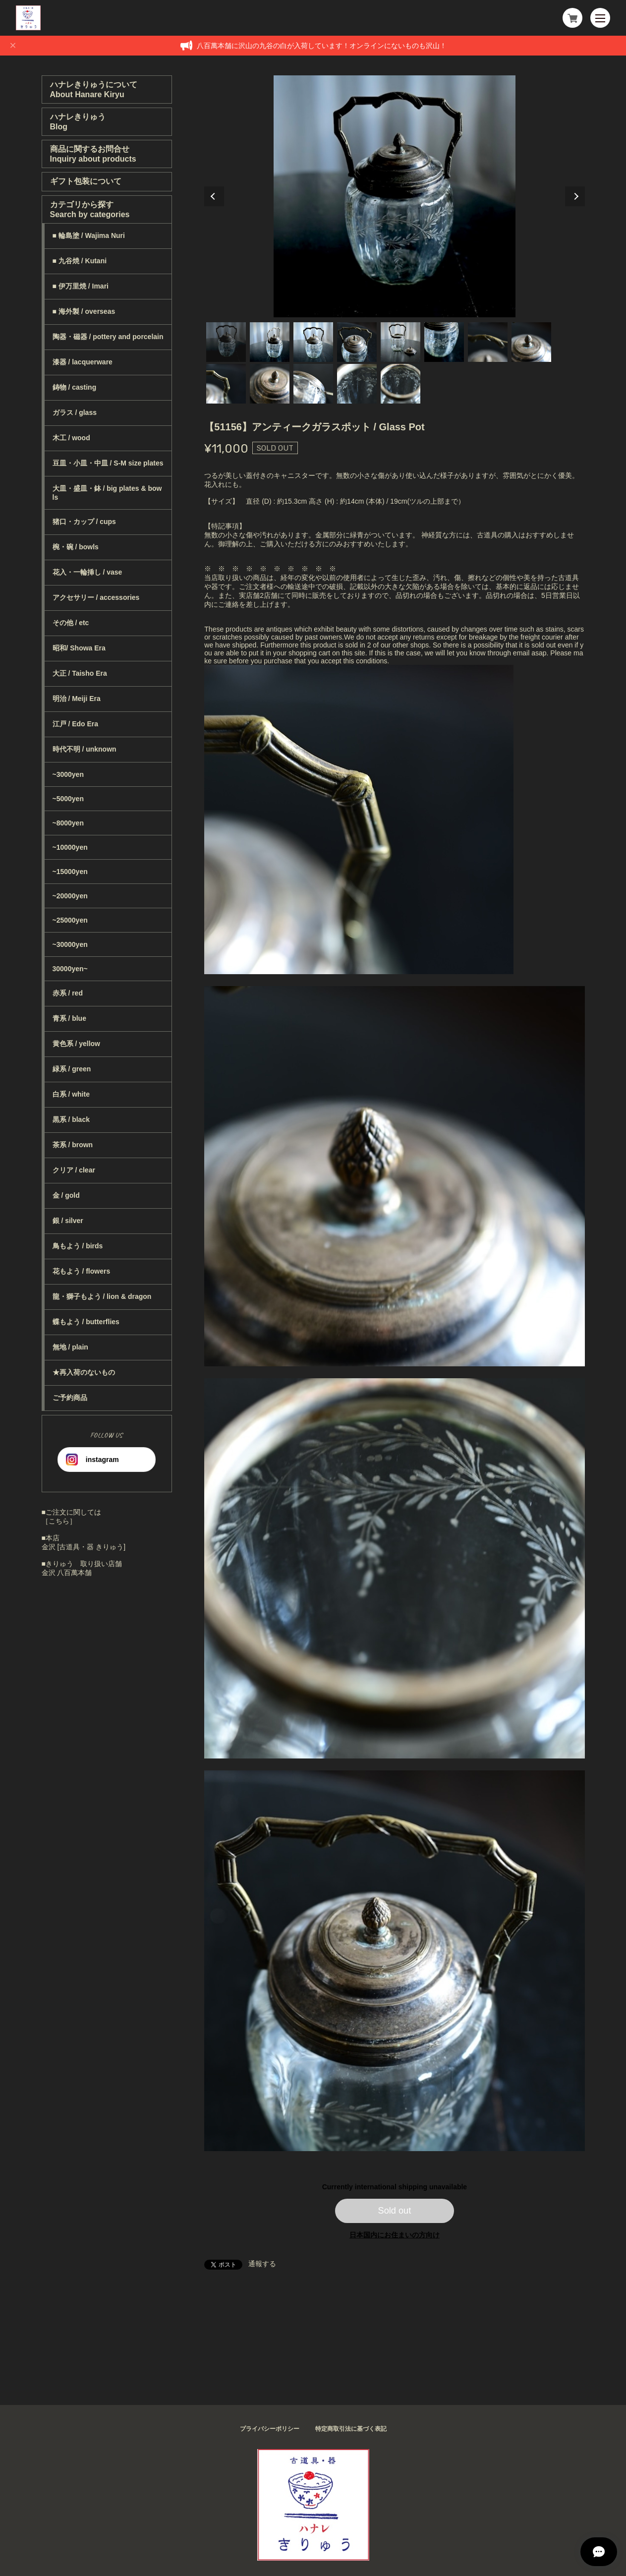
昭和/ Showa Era (79, 648)
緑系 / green (72, 1069)
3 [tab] (313, 342)
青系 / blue (69, 1018)
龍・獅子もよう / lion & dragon (102, 1296)
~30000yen (70, 944)
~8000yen (68, 823)
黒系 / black (71, 1119)
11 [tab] (313, 384)
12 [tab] (357, 384)
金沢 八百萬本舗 (67, 1573)
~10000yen (70, 847)
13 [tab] (400, 384)
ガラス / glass (75, 412)
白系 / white (71, 1094)
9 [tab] (226, 384)
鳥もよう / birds (78, 1246)
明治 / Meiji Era (77, 699)
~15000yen (70, 872)
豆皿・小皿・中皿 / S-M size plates (108, 463)
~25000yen (70, 920)
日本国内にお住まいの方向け (394, 2235)
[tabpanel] (394, 196)
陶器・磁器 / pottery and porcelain (108, 337)
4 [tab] (357, 342)
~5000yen (68, 799)
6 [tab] (444, 342)
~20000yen (70, 896)
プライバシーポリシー (269, 2428)
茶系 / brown (73, 1145)
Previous (214, 196)
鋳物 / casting (75, 387)
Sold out (394, 2211)
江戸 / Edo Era (76, 724)
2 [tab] (269, 342)
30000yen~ (70, 969)
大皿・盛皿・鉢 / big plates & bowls (107, 492)
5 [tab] (400, 342)
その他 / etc (71, 623)
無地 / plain (70, 1347)
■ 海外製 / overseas (84, 311)
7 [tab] (488, 342)
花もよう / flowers (82, 1271)
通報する (262, 2264)
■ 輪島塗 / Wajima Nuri (89, 235)
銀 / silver (68, 1221)
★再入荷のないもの (84, 1372)
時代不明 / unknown (84, 749)
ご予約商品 (70, 1398)
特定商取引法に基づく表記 (351, 2428)
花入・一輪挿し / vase (87, 572)
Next (575, 196)
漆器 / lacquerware (83, 362)
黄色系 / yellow (76, 1044)
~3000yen (68, 774)
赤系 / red (68, 993)
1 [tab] (226, 342)
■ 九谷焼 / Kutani (80, 261)
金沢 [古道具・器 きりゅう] (84, 1547)
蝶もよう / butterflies (86, 1322)
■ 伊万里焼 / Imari (81, 286)
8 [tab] (531, 342)
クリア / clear (74, 1170)
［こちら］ (59, 1521)
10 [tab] (269, 384)
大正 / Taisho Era (80, 673)
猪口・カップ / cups (84, 522)
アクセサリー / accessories (96, 597)
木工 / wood (71, 438)
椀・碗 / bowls (76, 547)
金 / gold (66, 1195)
